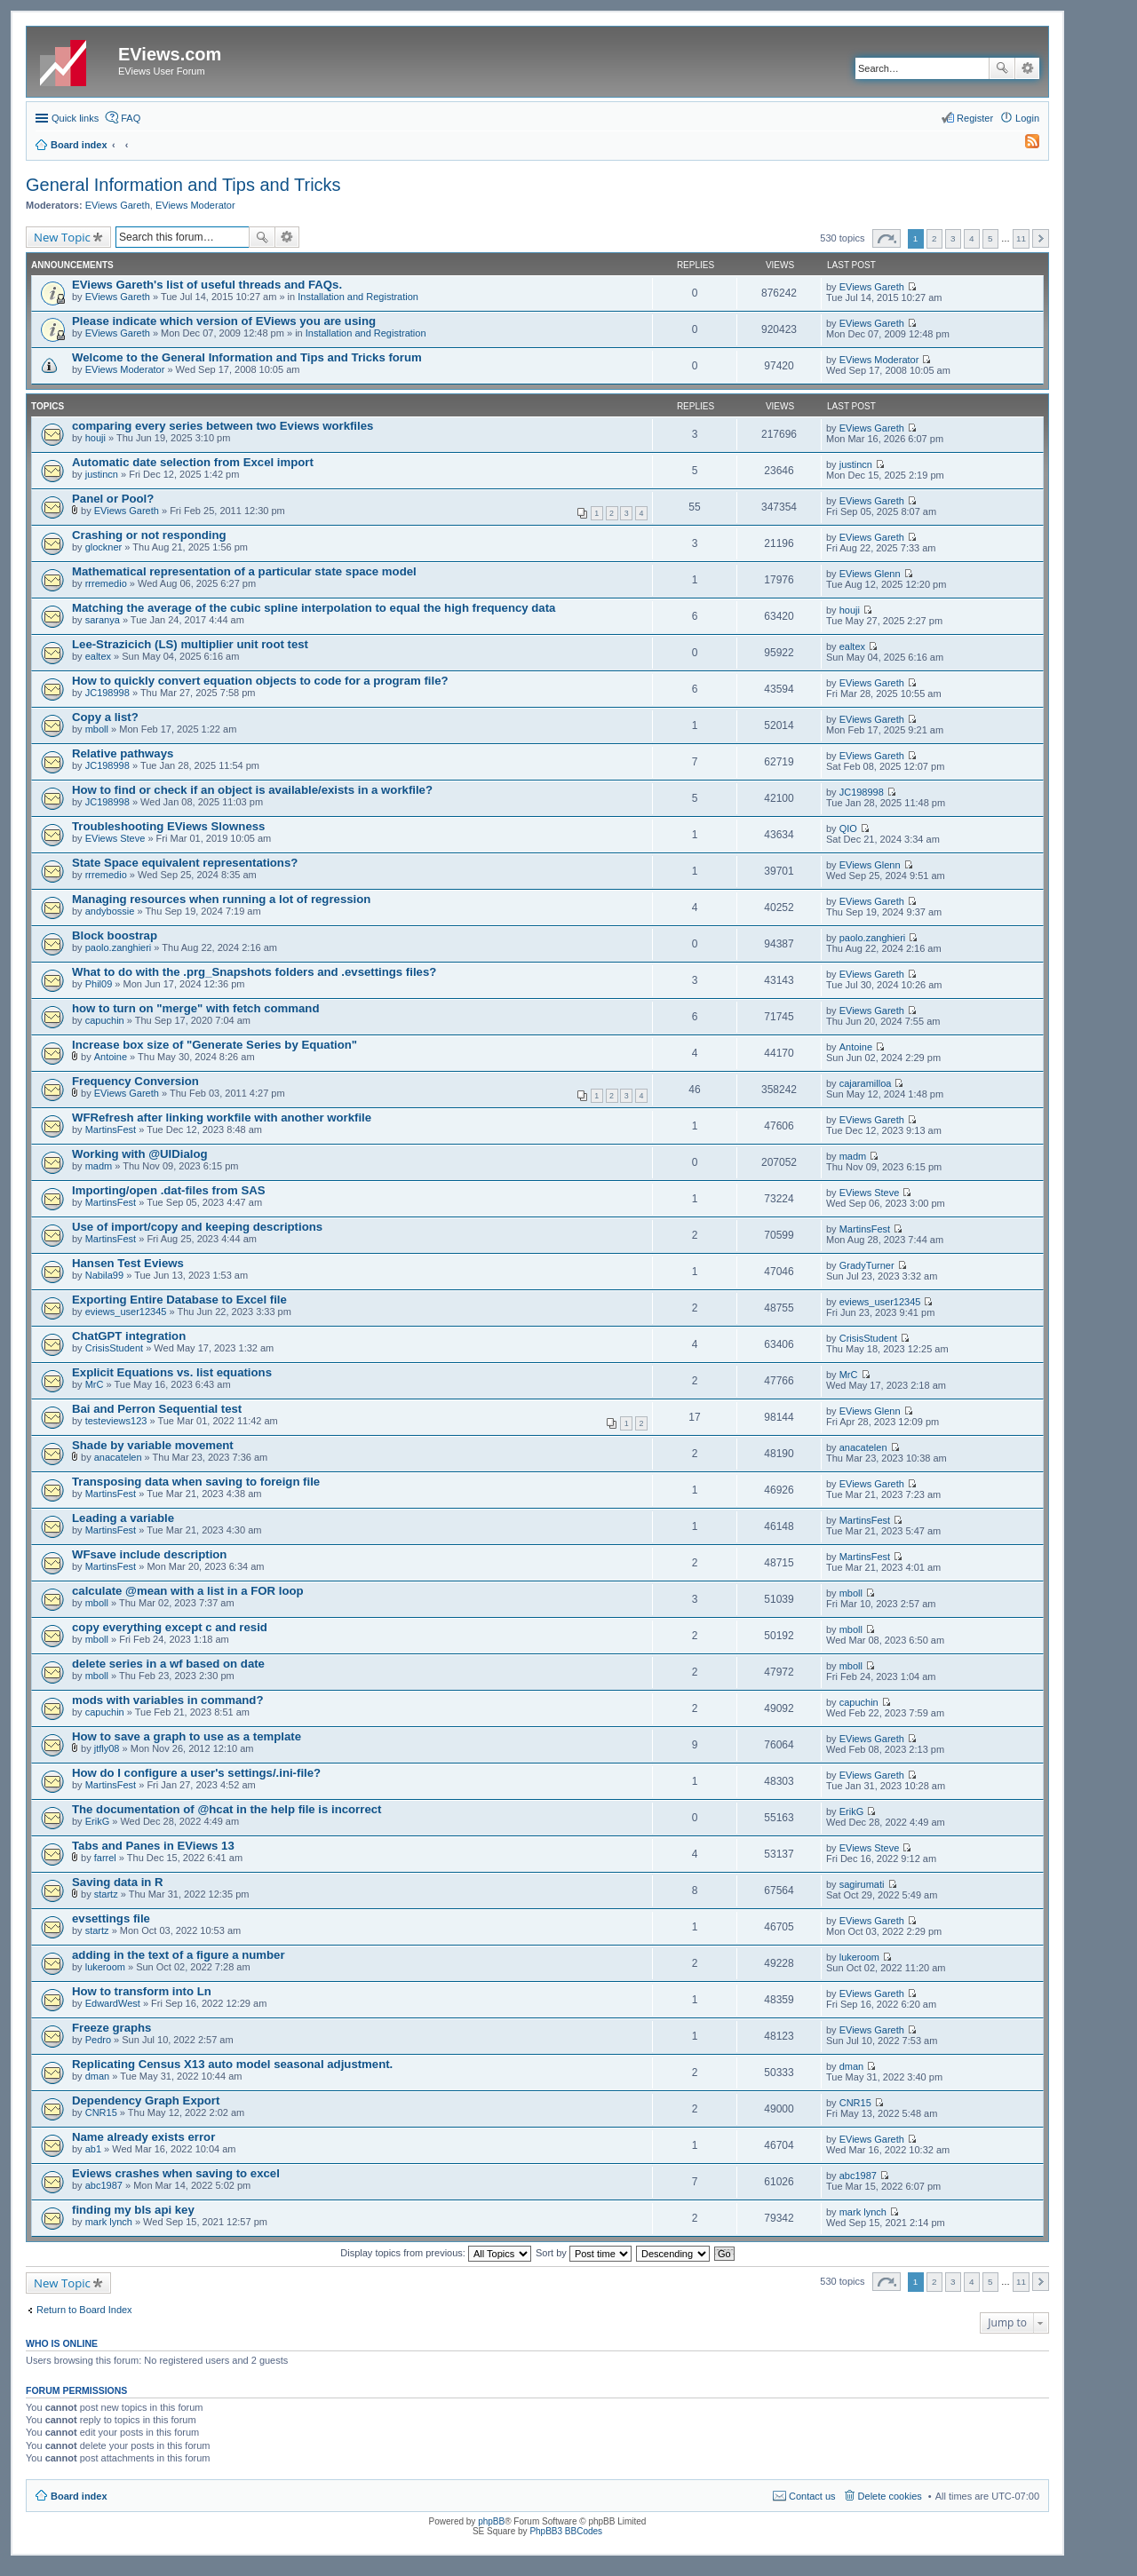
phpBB (491, 2521)
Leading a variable (123, 1518)
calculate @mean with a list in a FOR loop (188, 1590)
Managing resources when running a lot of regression (221, 899)
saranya (102, 619)
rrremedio (106, 583)
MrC (94, 1384)
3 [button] (953, 238)
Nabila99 (104, 1275)
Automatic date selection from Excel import (193, 462)
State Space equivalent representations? (185, 862)
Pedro (98, 2039)
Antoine (110, 1056)
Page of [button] (886, 238)
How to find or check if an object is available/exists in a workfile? (252, 790)
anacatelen (118, 1457)
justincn (101, 474)
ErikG (97, 1821)
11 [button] (1021, 238)
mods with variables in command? (167, 1700)
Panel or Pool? (113, 498)
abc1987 (104, 2185)
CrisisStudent (114, 1348)
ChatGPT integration (129, 1336)
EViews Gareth (117, 205)
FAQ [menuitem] (130, 118)
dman (97, 2076)
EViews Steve (115, 838)
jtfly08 (107, 1748)
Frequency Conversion (135, 1081)
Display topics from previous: (435, 2252)
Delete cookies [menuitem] (890, 2496)
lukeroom (105, 1967)
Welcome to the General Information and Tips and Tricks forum (247, 357)
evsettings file (111, 1918)
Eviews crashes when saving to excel (176, 2173)
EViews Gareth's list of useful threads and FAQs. (207, 284)
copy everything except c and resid (169, 1627)
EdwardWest (112, 2003)
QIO (848, 828)
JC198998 (107, 692)
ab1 (93, 2149)
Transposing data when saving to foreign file (196, 1481)
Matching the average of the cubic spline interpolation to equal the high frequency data (313, 607)
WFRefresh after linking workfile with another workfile (221, 1117)
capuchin (104, 1020)
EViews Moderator (195, 205)
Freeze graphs (111, 2027)
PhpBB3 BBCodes (565, 2531)
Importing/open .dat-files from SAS (169, 1190)
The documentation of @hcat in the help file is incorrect (226, 1809)
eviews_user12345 (126, 1311)
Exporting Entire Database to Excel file (179, 1299)
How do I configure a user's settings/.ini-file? (196, 1772)
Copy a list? (105, 717)
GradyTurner (866, 1265)
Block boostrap (114, 935)
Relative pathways (122, 753)
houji (95, 437)
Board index (79, 2496)
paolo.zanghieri (118, 947)
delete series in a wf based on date (168, 1663)
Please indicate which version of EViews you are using (224, 321)
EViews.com (169, 54)
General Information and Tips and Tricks (183, 184)
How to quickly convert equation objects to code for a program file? (260, 680)
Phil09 (99, 984)
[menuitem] (1024, 144)
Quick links (75, 118)
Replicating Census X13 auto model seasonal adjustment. (232, 2064)
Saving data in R (117, 1882)
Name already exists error (143, 2137)
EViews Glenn (870, 573)
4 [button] (971, 238)
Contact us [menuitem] (812, 2496)
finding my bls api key (133, 2209)
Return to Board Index (84, 2309)
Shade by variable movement (153, 1445)
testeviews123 (116, 1420)
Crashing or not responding (149, 535)
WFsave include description (149, 1554)
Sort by (584, 2252)
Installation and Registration (358, 296)
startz (106, 1894)
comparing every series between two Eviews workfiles (222, 425)
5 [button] (990, 238)
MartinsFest (110, 1129)
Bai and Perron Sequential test (157, 1408)
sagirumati (862, 1884)
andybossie (110, 911)
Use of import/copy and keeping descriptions (197, 1226)
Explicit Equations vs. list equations (172, 1372)
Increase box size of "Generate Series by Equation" (214, 1044)
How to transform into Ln (141, 1991)
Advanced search (1027, 68)
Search (1002, 68)
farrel (105, 1857)
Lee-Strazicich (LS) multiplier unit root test (190, 644)
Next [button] (1040, 238)
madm (99, 1166)
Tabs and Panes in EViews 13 (153, 1845)
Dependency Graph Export (145, 2100)
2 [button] (934, 238)
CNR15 (101, 2112)
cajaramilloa (865, 1083)
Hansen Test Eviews (128, 1263)
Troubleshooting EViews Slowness (168, 826)
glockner (104, 547)
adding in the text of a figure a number (178, 1955)
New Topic (62, 237)
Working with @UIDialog (140, 1154)
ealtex (98, 656)
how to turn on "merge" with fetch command (195, 1008)
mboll (96, 729)
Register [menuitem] (975, 118)
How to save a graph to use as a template (186, 1736)
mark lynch (108, 2221)
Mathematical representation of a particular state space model (244, 571)
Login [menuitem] (1027, 118)
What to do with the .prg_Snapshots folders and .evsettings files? (254, 972)
